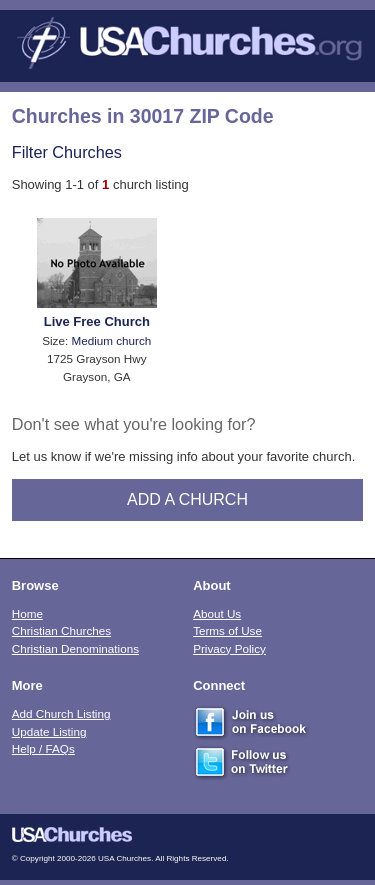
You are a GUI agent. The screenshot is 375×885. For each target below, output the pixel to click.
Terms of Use (227, 630)
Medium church (111, 340)
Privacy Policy (229, 648)
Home (27, 613)
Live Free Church (97, 321)
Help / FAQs (43, 748)
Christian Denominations (75, 648)
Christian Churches (61, 630)
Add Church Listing (61, 713)
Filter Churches (67, 152)
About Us (217, 613)
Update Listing (49, 731)
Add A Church (187, 499)
